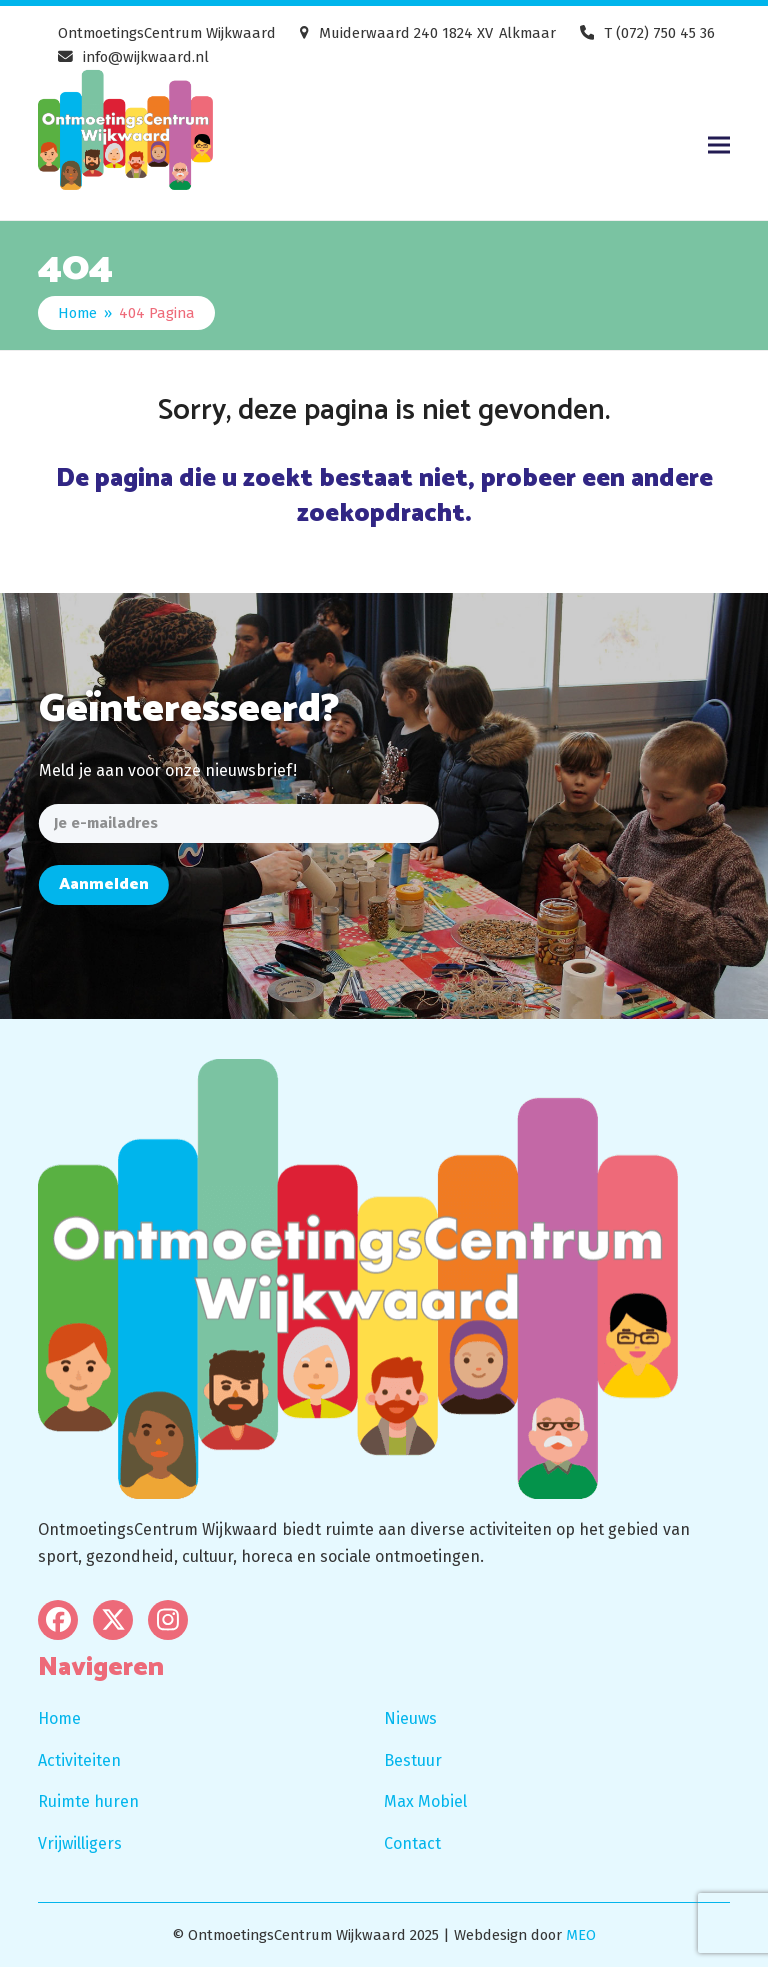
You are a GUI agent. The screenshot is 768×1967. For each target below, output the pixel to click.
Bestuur (413, 1760)
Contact (412, 1843)
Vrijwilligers (80, 1843)
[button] (719, 144)
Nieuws (410, 1718)
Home (59, 1718)
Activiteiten (79, 1760)
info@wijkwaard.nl (146, 57)
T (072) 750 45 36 (659, 33)
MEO (581, 1935)
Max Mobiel (425, 1801)
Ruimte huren (88, 1801)
